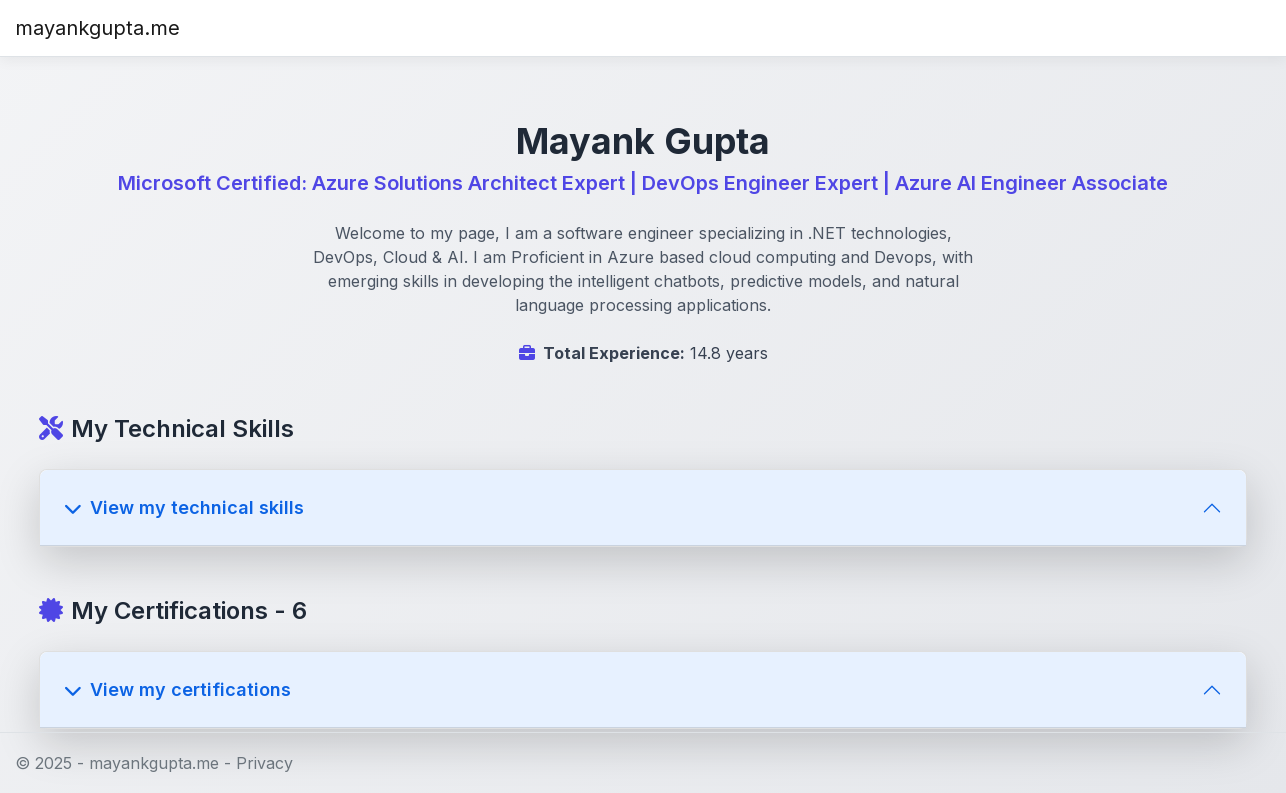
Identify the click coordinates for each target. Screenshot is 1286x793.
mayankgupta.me (97, 28)
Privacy (264, 763)
